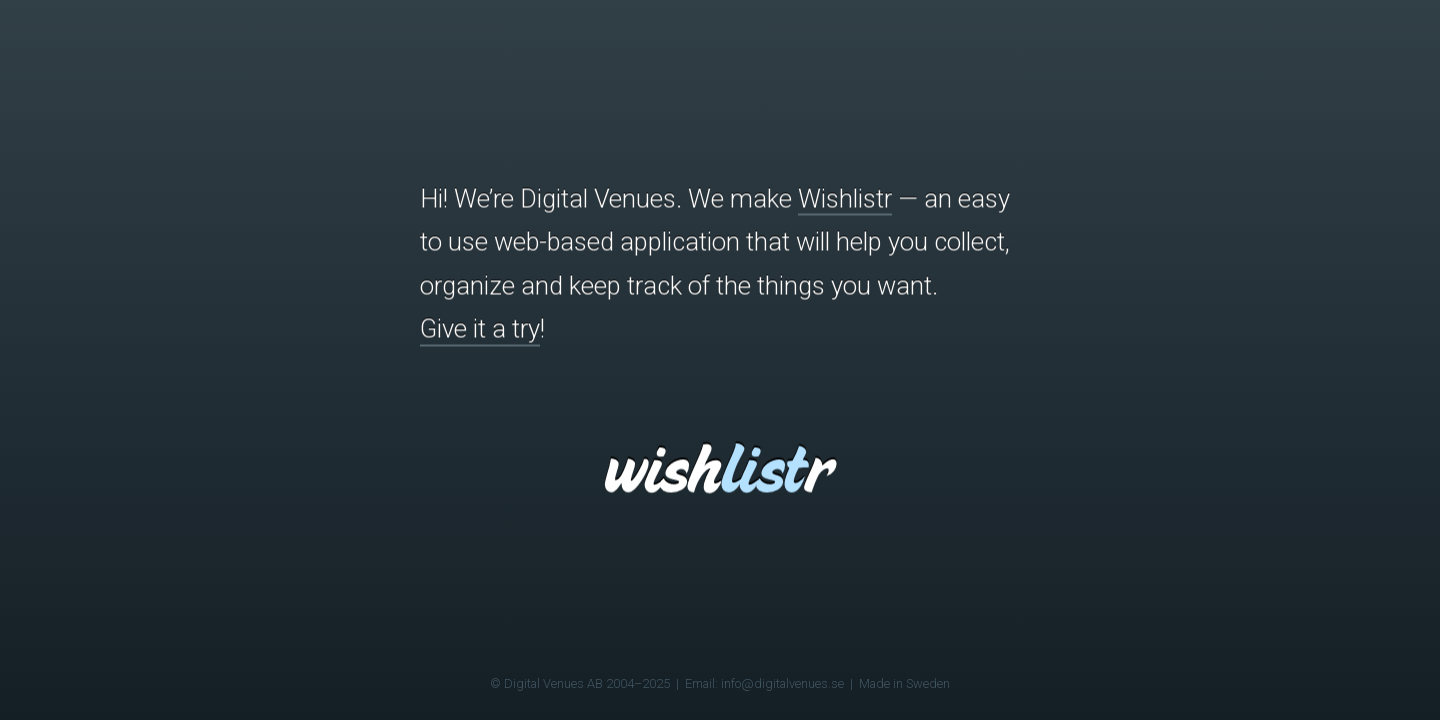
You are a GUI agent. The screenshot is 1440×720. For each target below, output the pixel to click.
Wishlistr (845, 198)
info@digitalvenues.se (782, 683)
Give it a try (480, 329)
